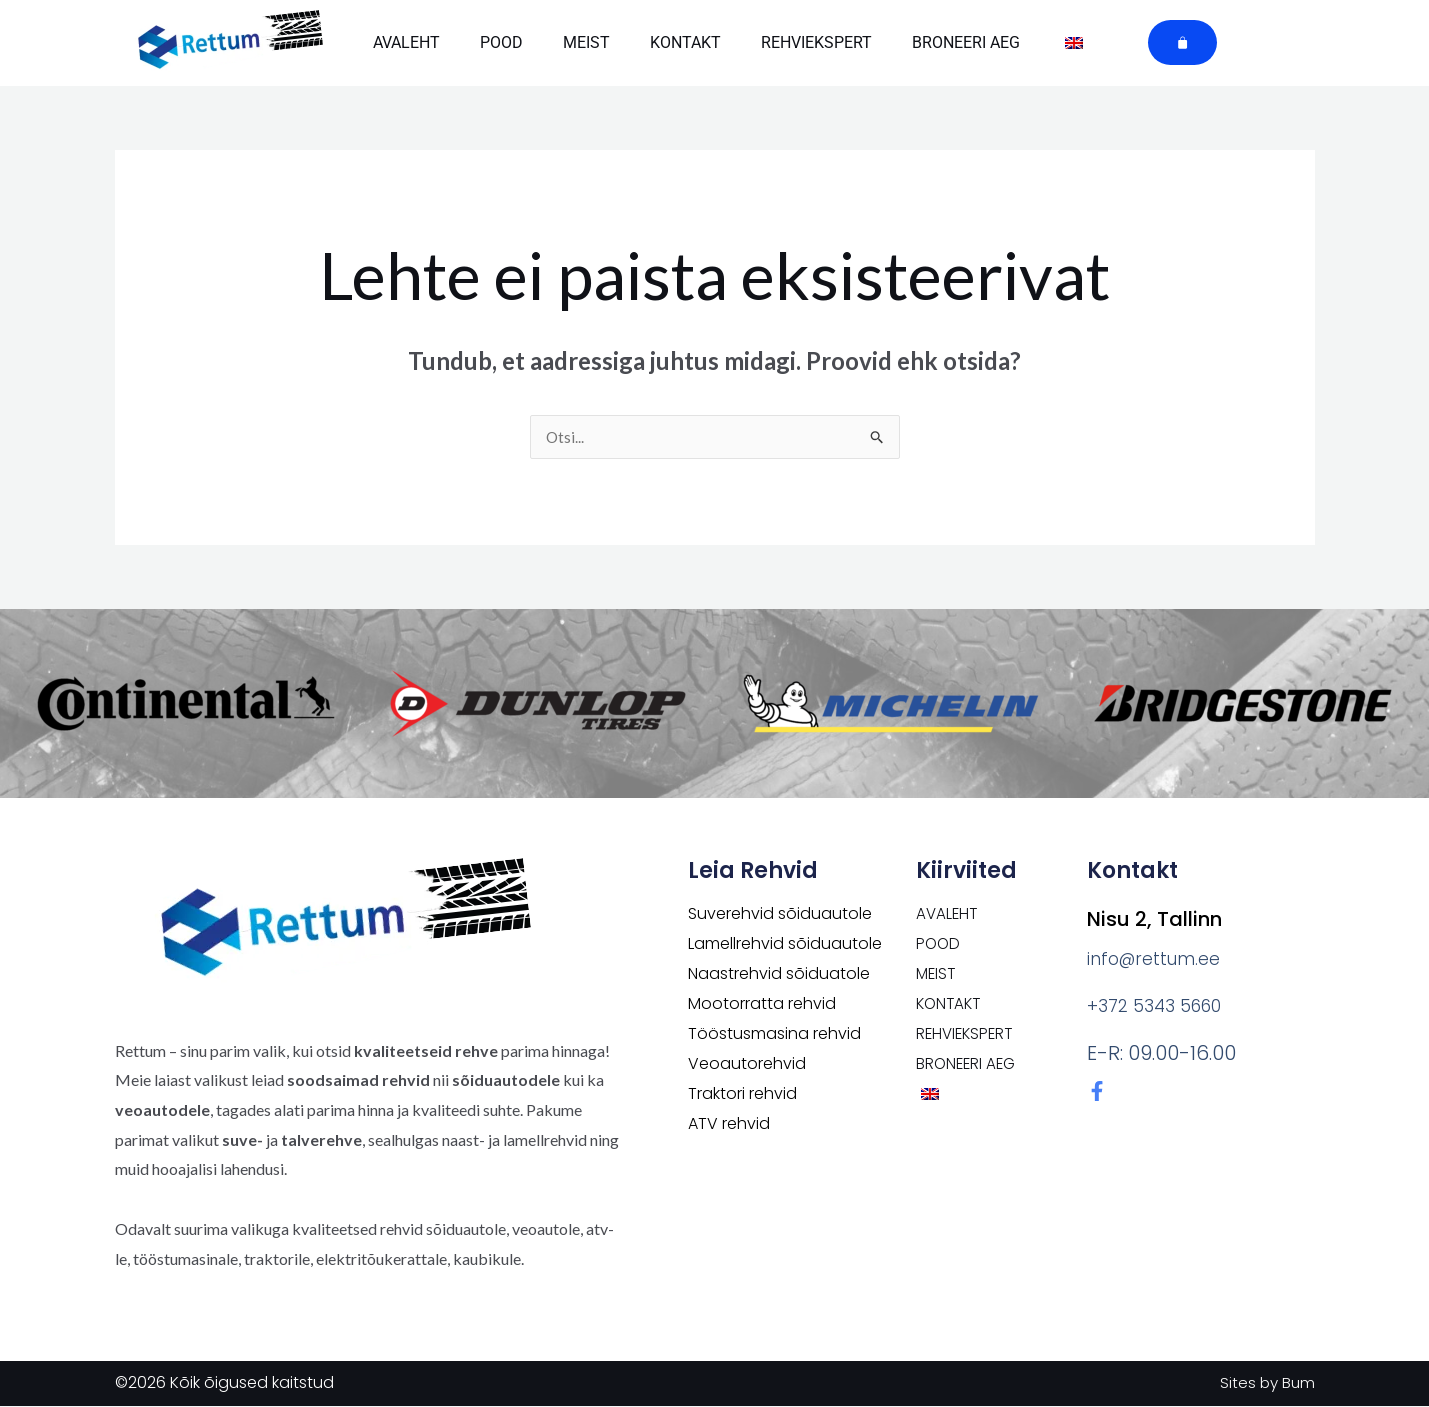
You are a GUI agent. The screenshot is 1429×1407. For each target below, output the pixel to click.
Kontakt (685, 42)
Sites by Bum (1266, 1383)
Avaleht (406, 42)
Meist (586, 42)
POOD (501, 42)
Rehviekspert (816, 42)
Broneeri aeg (966, 42)
